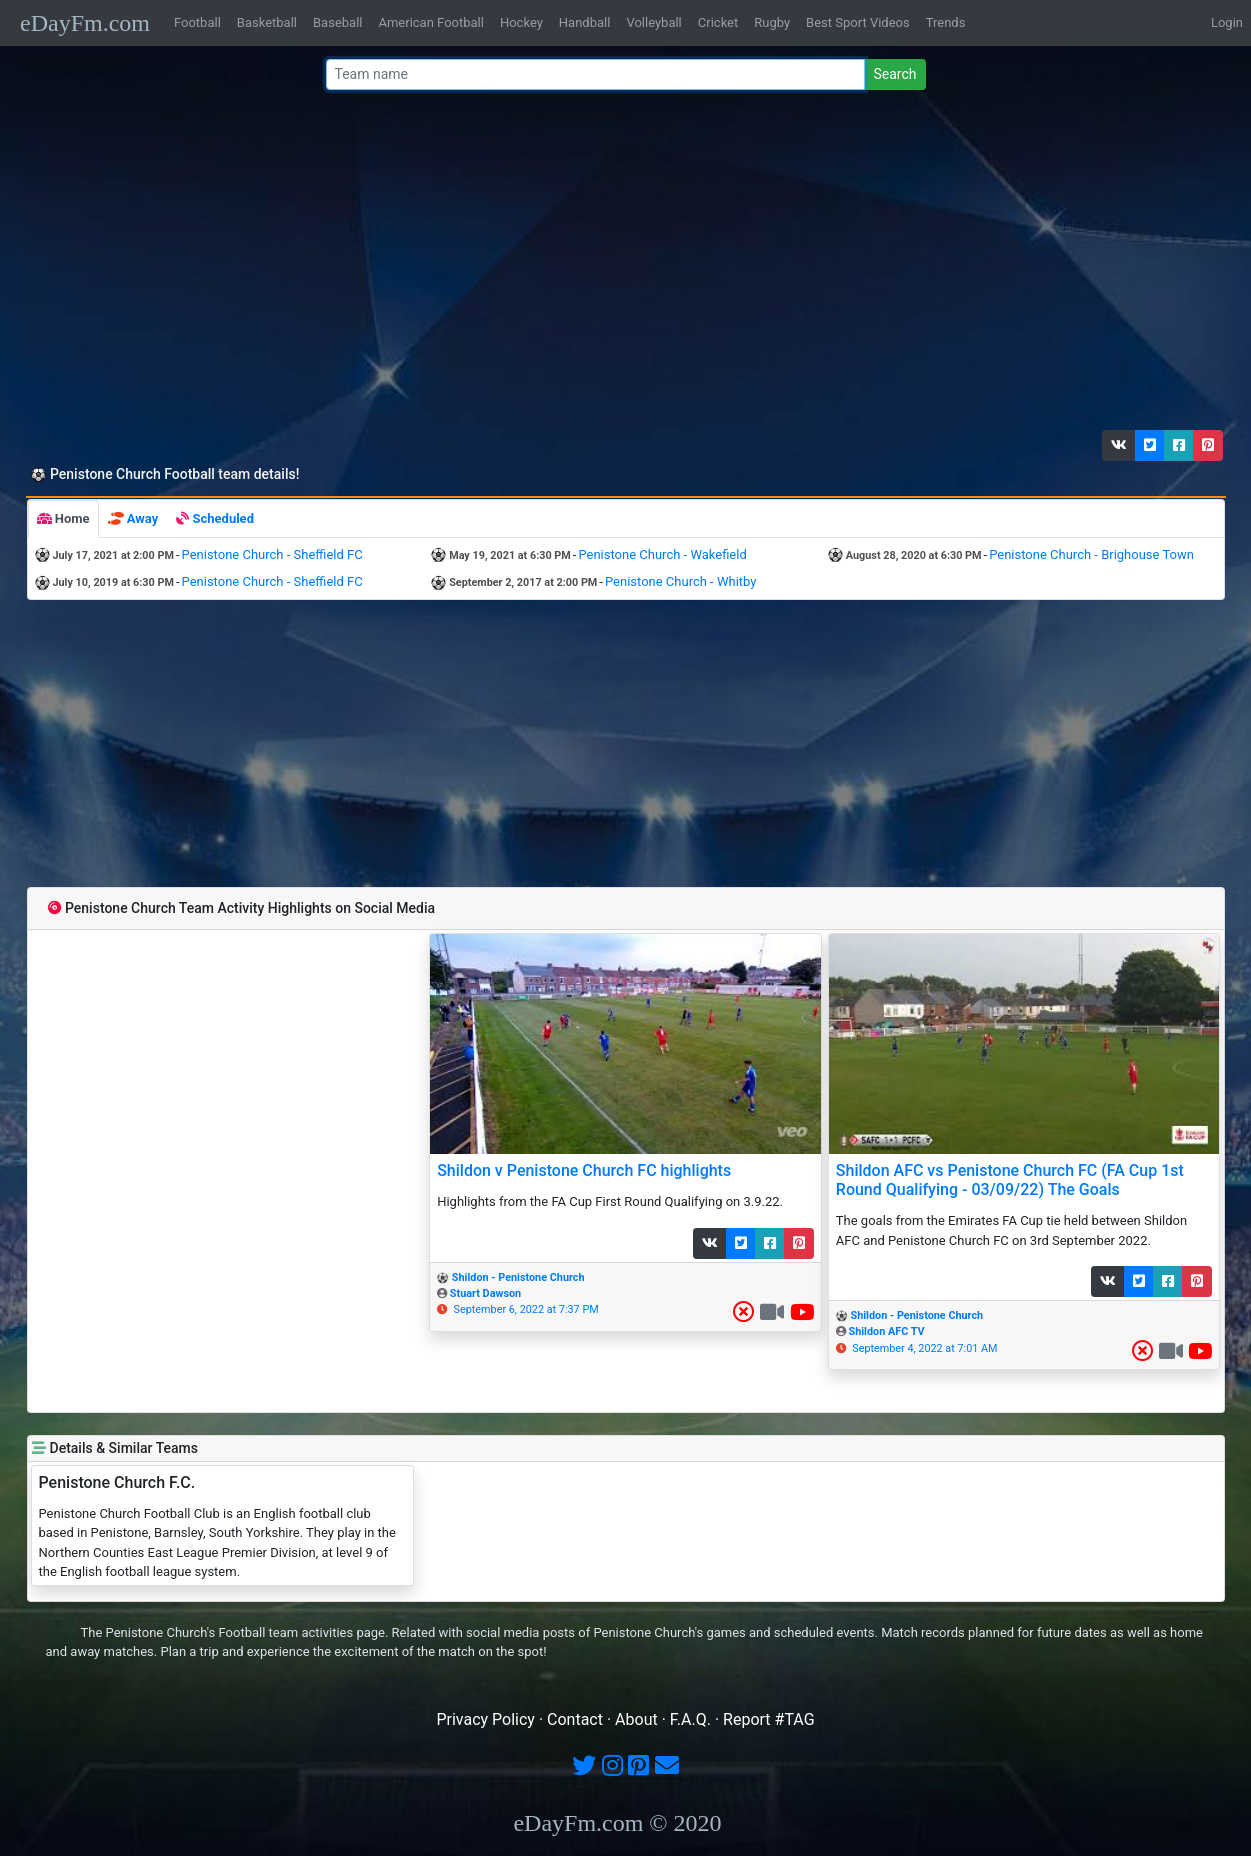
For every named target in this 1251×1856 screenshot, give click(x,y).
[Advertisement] (620, 265)
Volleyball (653, 22)
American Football (430, 22)
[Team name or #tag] (596, 74)
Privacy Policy (485, 1719)
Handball (585, 22)
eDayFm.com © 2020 (617, 1823)
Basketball (267, 22)
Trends (946, 22)
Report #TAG (769, 1719)
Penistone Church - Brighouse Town (1091, 554)
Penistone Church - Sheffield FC (272, 554)
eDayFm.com (85, 23)
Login (1227, 22)
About (636, 1719)
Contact (575, 1719)
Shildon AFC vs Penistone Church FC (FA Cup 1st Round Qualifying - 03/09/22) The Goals (1010, 1180)
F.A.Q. (690, 1719)
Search (894, 74)
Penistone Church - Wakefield (662, 554)
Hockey (521, 22)
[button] (1119, 445)
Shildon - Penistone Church (518, 1277)
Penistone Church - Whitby (680, 581)
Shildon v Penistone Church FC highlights (584, 1170)
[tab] (63, 519)
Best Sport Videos (858, 22)
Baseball (337, 22)
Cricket (718, 22)
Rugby (772, 22)
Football (197, 22)
